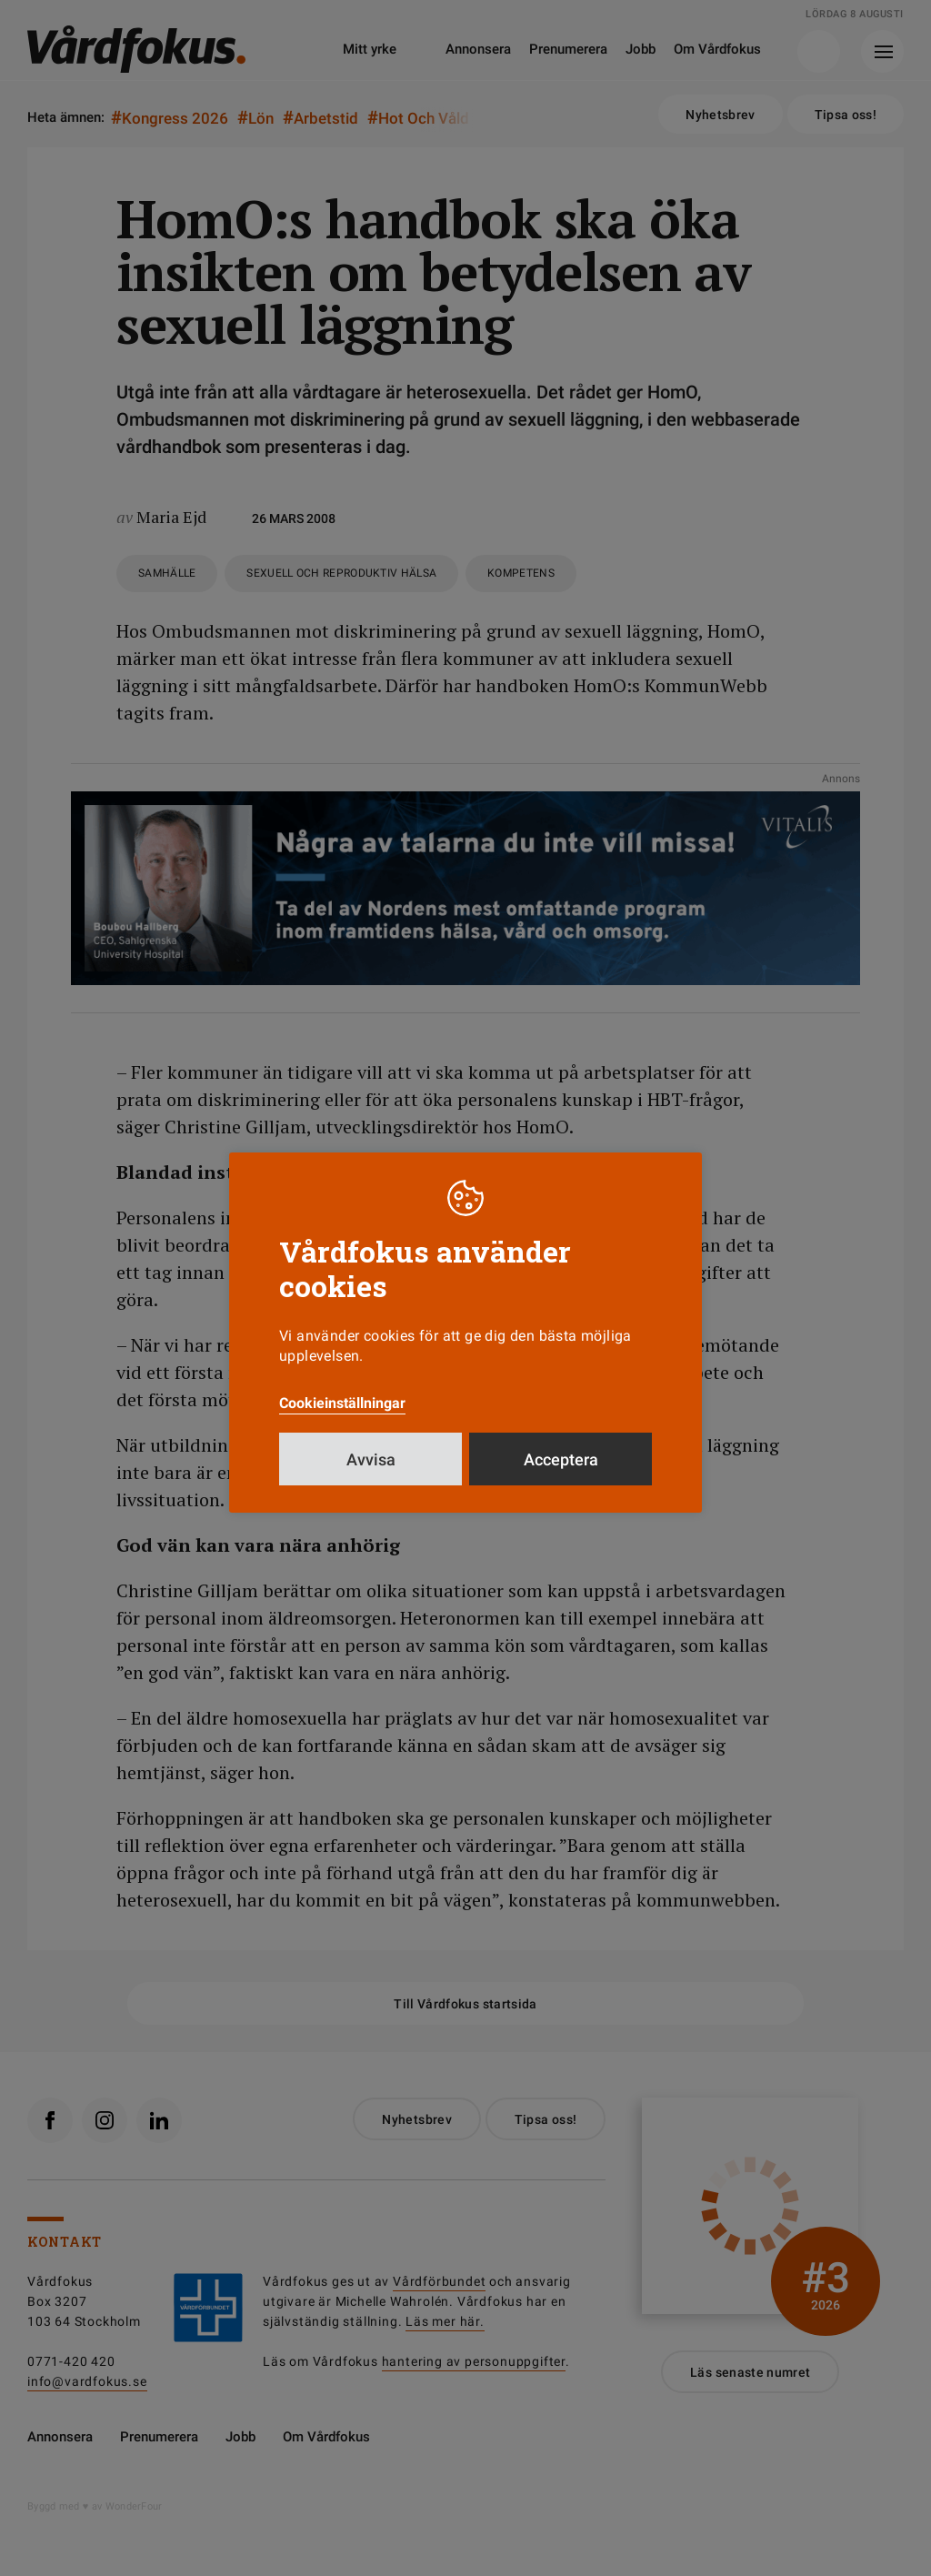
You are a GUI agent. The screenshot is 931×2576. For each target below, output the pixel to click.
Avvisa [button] (370, 1459)
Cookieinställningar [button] (342, 1403)
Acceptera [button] (561, 1459)
